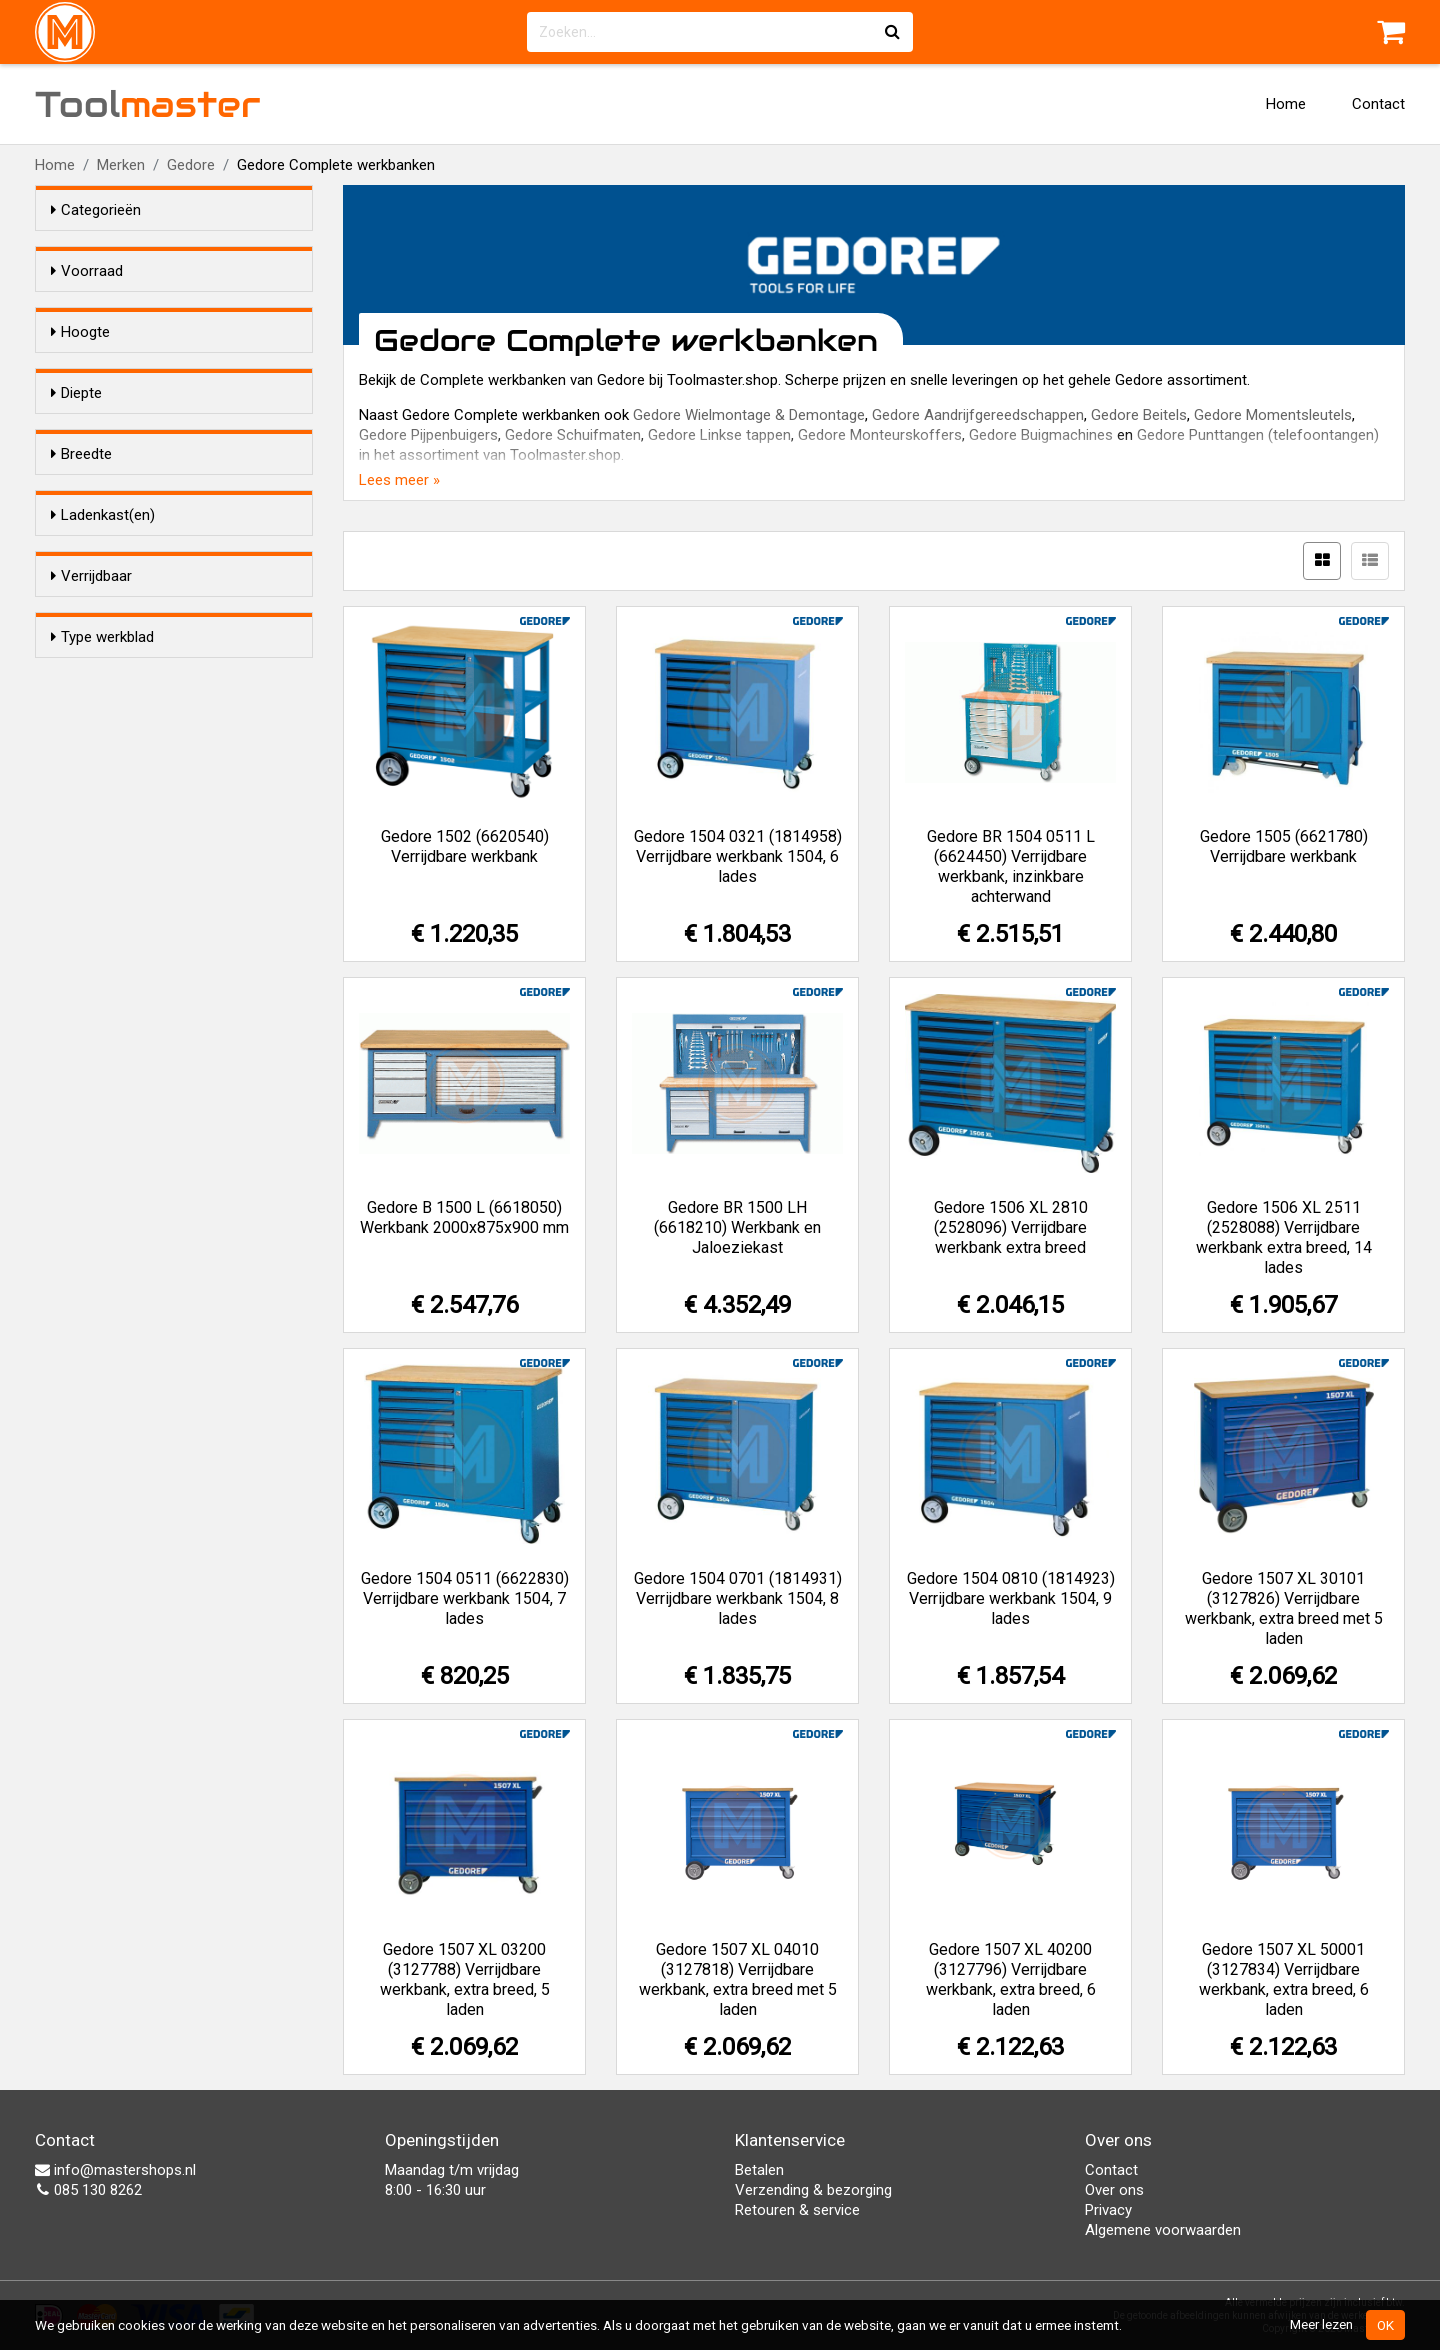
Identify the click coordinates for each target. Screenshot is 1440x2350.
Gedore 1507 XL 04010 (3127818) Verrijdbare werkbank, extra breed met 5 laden (738, 1979)
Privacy (1108, 2210)
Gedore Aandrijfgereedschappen (978, 415)
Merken (121, 165)
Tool (148, 104)
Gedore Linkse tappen (719, 435)
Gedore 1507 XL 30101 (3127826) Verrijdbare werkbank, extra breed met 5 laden (1284, 1608)
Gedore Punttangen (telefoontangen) (1258, 435)
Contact (1378, 104)
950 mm (118, 756)
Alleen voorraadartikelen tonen (181, 309)
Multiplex (123, 1203)
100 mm (118, 730)
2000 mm (122, 860)
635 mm (118, 581)
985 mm (121, 458)
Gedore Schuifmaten (573, 435)
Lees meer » (399, 480)
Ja (102, 1080)
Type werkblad (102, 1165)
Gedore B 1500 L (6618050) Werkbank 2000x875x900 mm (464, 1217)
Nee (104, 1106)
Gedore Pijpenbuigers (428, 435)
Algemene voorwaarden (1163, 2230)
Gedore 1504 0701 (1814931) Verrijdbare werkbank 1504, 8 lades (738, 1598)
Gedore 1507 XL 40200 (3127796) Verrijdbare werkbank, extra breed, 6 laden (1011, 1979)
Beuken (115, 1229)
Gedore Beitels (1139, 415)
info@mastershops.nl (115, 2170)
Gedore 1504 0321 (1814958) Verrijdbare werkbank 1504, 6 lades (738, 856)
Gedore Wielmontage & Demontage (749, 415)
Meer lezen (1321, 2324)
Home (1286, 104)
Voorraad (87, 271)
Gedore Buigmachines (1041, 435)
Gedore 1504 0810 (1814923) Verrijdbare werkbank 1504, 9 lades (1011, 1598)
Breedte (81, 692)
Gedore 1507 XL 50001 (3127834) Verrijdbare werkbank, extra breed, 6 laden (1284, 1979)
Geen (108, 983)
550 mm (118, 555)
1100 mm (122, 782)
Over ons (1114, 2190)
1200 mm (122, 808)
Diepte (76, 517)
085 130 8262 (88, 2190)
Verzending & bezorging (813, 2190)
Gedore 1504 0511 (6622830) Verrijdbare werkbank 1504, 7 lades (465, 1598)
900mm (116, 432)
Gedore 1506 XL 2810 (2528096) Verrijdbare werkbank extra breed (1011, 1227)
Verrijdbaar (91, 1042)
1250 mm (122, 834)
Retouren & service (797, 2210)
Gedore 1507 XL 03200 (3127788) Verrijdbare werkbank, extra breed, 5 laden (465, 1979)
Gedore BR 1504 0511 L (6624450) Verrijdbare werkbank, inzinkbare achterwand (1011, 866)
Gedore (191, 165)
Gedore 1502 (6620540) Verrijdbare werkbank (465, 846)
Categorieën (96, 210)
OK (1385, 2325)
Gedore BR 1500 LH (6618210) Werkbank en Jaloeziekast (737, 1227)
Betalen (759, 2170)
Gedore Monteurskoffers (880, 435)
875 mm (118, 406)
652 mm (118, 607)
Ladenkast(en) (103, 919)
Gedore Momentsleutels (1273, 415)
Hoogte (80, 368)
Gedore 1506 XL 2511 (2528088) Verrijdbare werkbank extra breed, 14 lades (1284, 1237)
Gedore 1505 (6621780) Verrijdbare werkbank (1284, 846)
